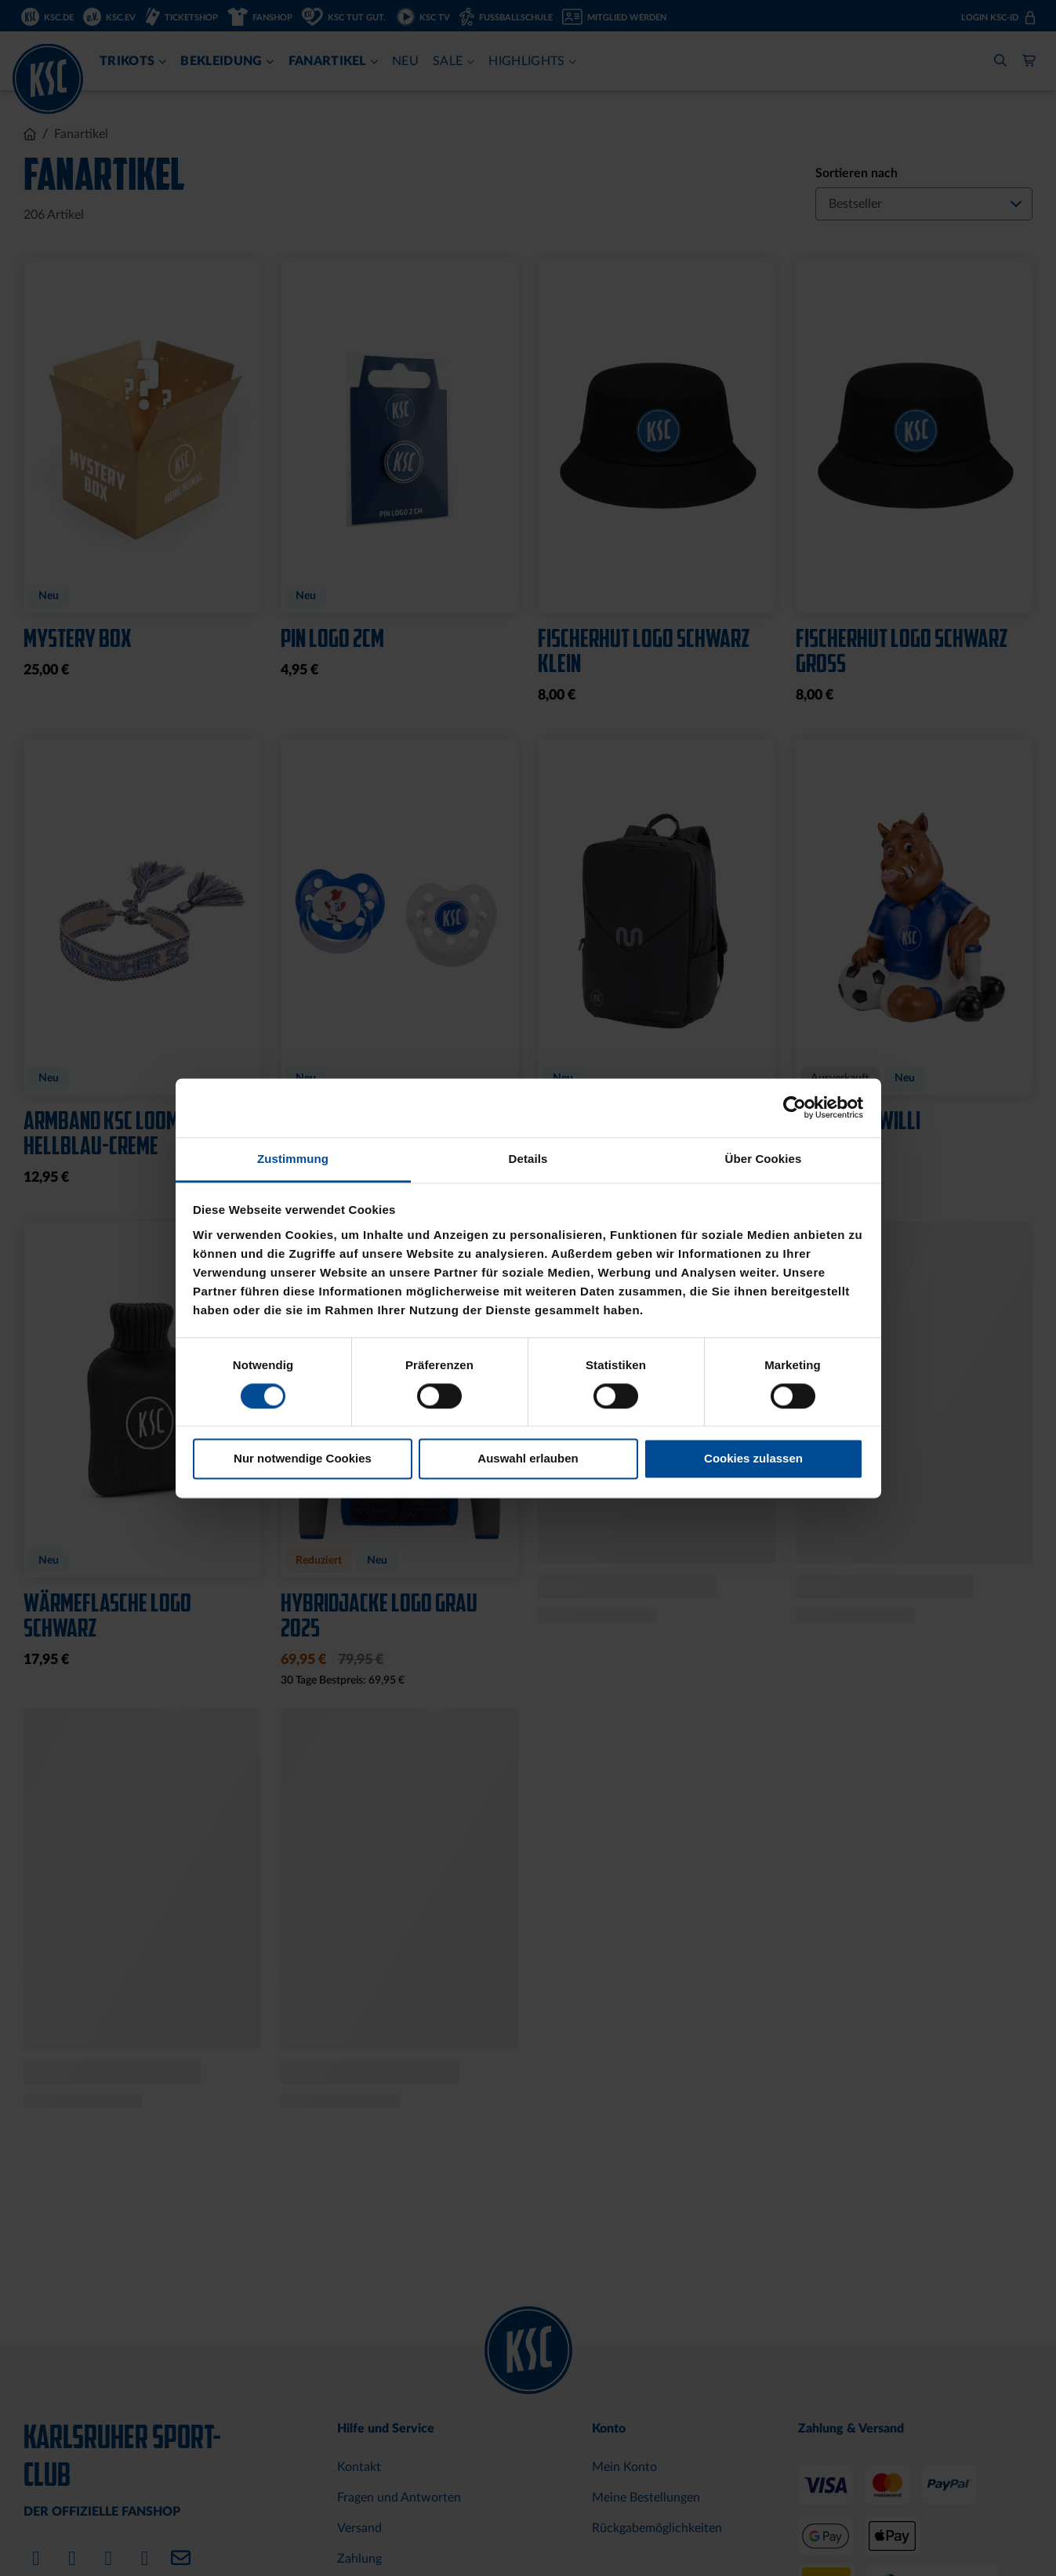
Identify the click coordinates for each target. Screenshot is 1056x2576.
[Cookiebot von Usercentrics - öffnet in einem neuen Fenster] (794, 1107)
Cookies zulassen (753, 1459)
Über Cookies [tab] (763, 1158)
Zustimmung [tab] (292, 1158)
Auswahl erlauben (527, 1459)
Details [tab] (528, 1158)
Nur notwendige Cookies (303, 1459)
